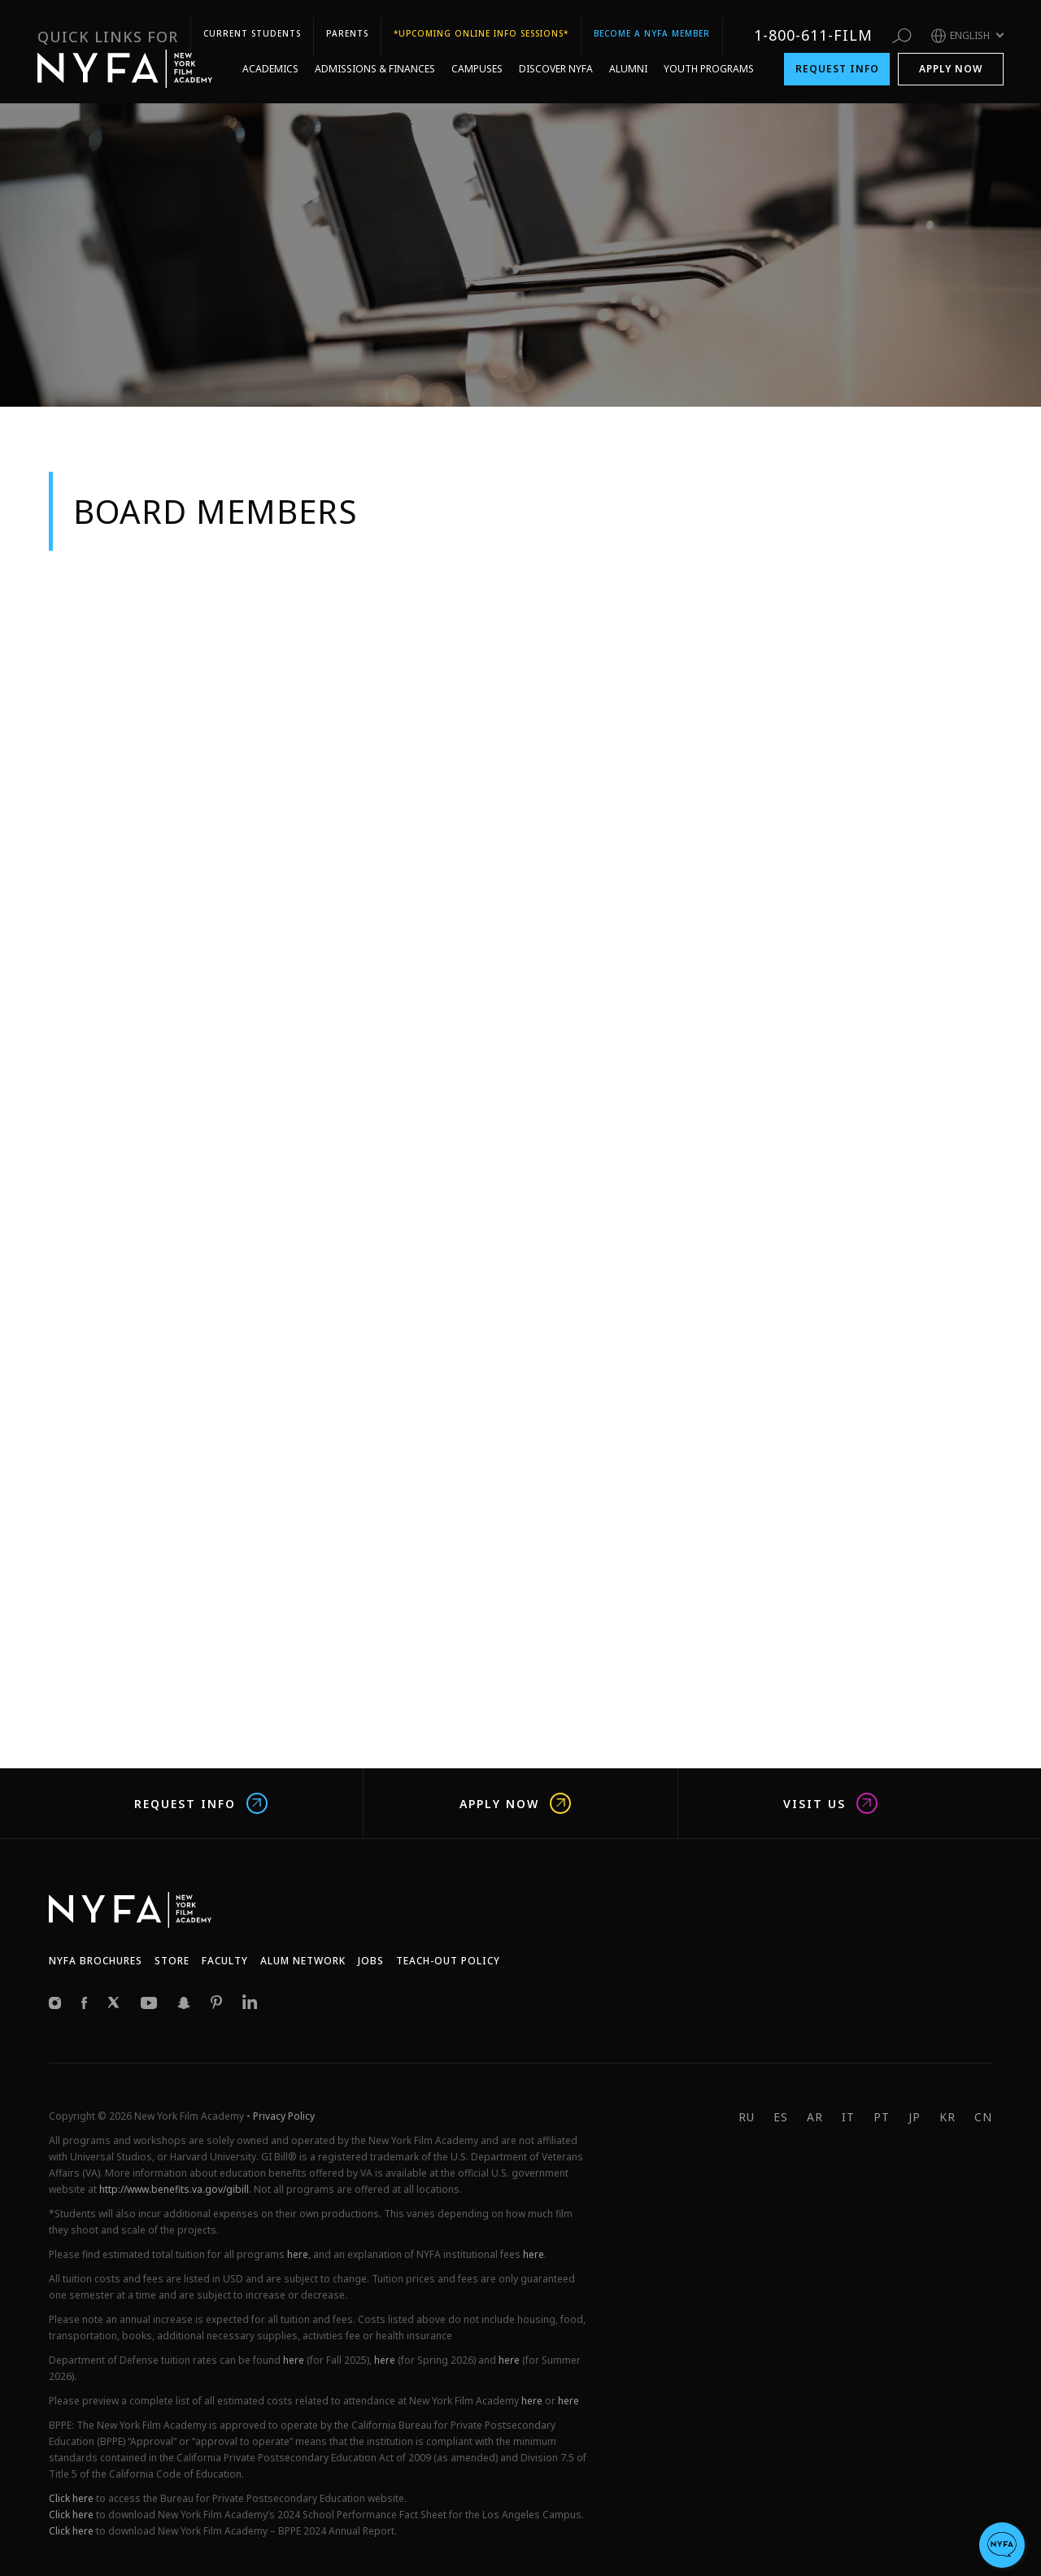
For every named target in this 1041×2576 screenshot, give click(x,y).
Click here (71, 2498)
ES (780, 2117)
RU (746, 2117)
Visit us (830, 1803)
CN (983, 2117)
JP (914, 2117)
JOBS (371, 1961)
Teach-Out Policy (448, 1961)
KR (947, 2117)
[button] (1002, 2545)
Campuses (477, 60)
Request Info (837, 60)
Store (172, 1961)
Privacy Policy (284, 2116)
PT (881, 2117)
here (297, 2254)
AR (815, 2117)
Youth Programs (709, 60)
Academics (270, 60)
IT (848, 2117)
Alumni (628, 60)
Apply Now (950, 60)
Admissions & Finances (375, 60)
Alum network (303, 1961)
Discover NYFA (556, 60)
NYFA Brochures (95, 1961)
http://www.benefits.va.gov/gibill (174, 2189)
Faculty (225, 1961)
